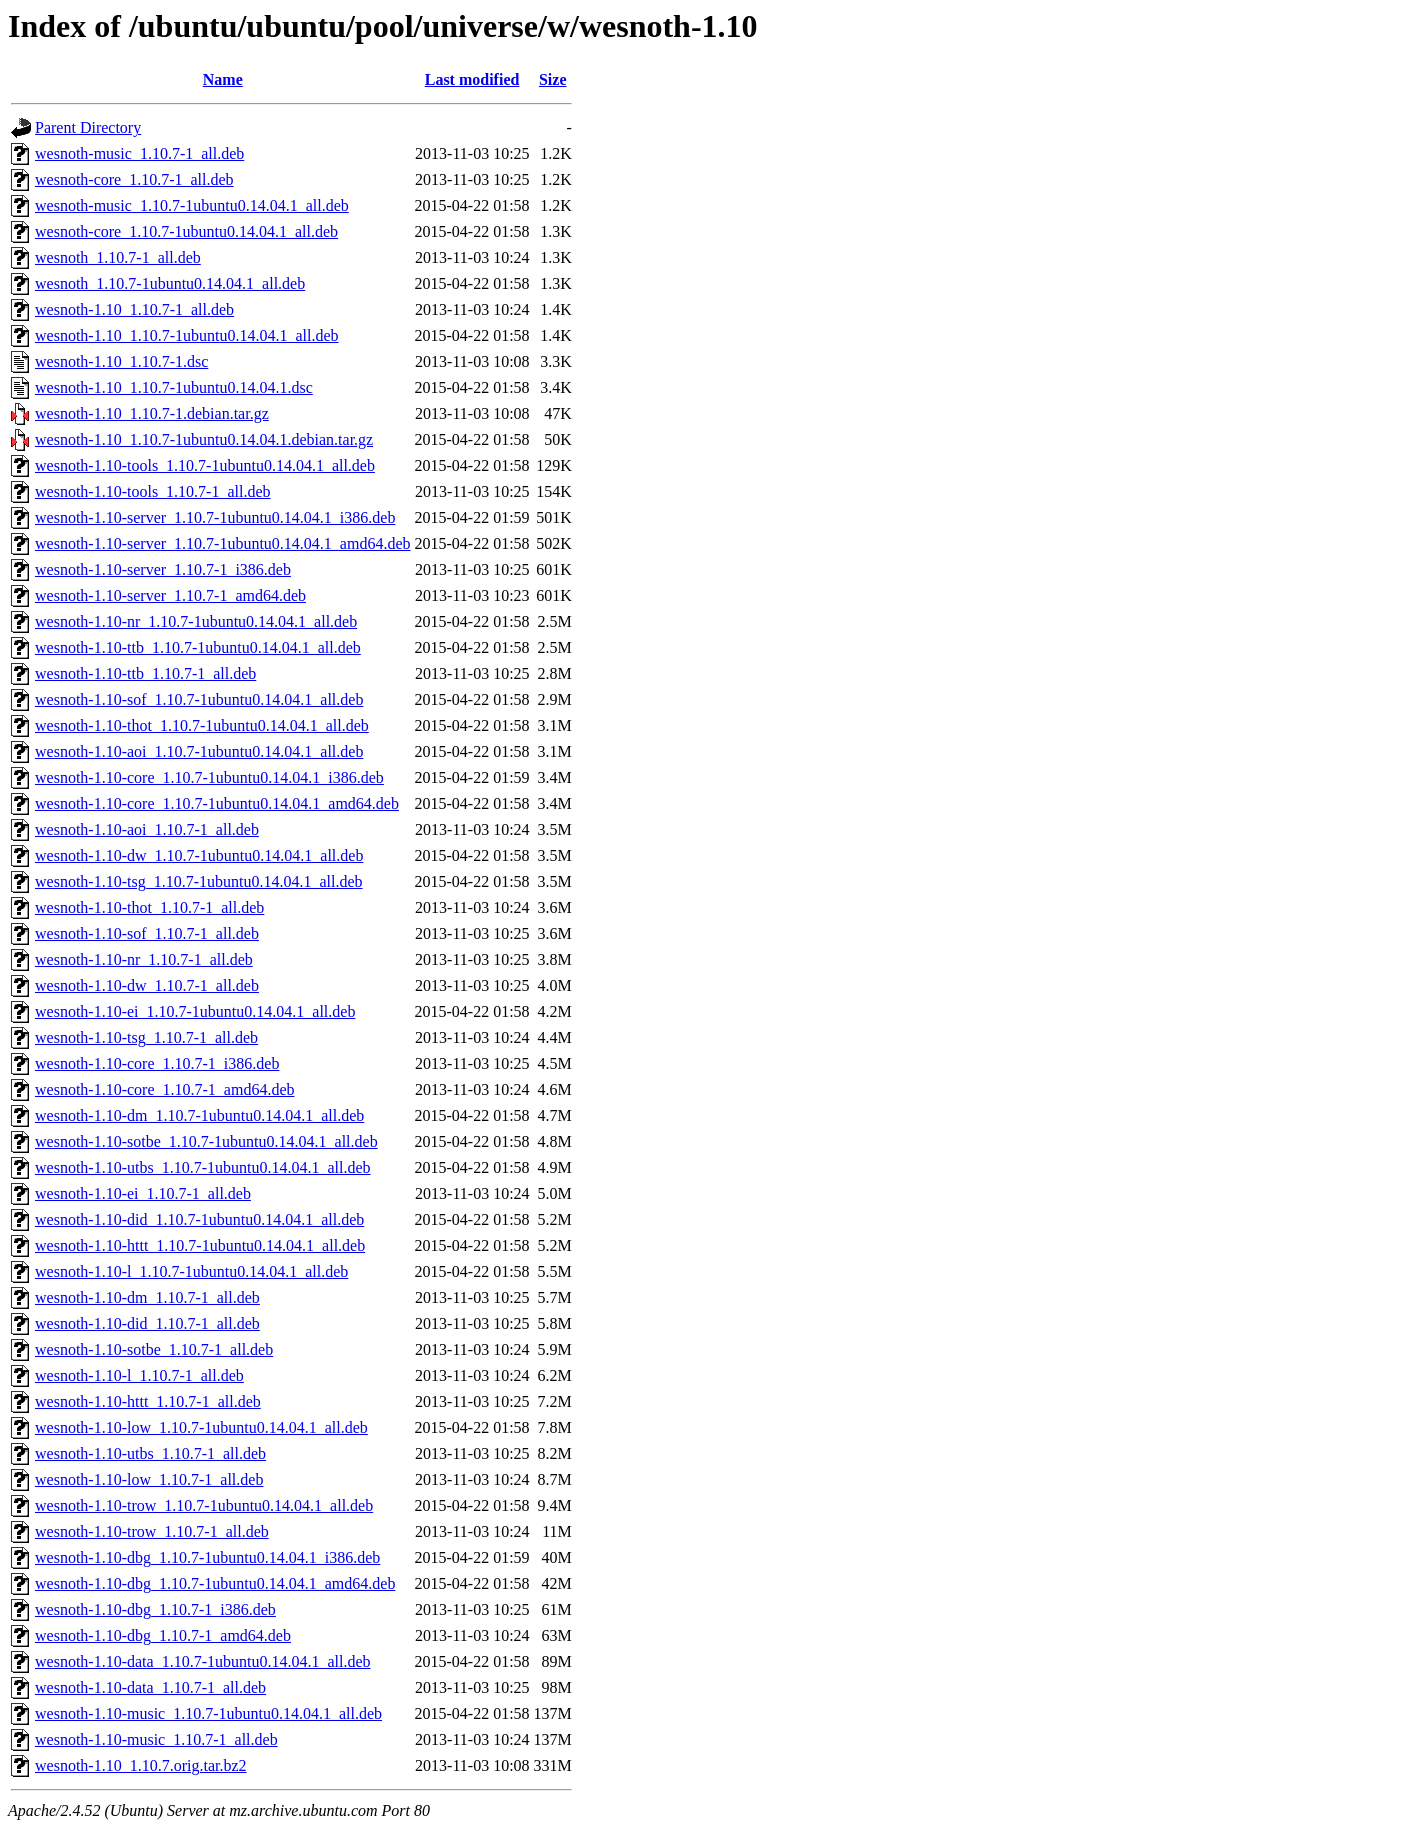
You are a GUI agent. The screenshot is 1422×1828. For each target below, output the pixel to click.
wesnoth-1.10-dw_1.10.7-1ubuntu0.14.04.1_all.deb (199, 855)
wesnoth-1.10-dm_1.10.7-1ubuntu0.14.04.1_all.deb (199, 1115)
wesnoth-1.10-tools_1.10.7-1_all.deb (153, 491)
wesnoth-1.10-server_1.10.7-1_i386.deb (163, 569)
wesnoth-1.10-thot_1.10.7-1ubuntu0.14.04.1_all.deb (202, 725)
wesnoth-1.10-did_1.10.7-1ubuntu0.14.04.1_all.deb (199, 1219)
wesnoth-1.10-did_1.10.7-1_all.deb (147, 1323)
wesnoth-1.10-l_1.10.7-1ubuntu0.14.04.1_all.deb (191, 1271)
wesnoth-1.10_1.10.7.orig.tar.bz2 (141, 1765)
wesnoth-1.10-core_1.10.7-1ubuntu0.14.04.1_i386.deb (209, 777)
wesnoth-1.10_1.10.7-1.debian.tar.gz (152, 413)
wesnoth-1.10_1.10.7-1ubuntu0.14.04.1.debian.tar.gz (204, 439)
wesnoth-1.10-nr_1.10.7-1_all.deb (144, 959)
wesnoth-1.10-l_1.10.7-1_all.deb (139, 1375)
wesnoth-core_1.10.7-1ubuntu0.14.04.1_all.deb (186, 231)
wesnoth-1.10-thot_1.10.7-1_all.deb (149, 907)
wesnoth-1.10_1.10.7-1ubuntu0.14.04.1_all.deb (187, 335)
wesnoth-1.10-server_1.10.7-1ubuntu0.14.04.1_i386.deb (215, 517)
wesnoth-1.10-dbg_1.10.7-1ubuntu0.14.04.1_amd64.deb (215, 1583)
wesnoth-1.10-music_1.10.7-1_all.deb (156, 1739)
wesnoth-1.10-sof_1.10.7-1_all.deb (147, 933)
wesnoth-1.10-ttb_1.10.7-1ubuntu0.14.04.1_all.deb (198, 647)
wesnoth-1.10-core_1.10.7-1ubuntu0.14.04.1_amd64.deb (217, 803)
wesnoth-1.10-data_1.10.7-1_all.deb (150, 1687)
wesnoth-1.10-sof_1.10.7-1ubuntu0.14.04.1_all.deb (199, 699)
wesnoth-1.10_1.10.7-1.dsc (121, 361)
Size (553, 79)
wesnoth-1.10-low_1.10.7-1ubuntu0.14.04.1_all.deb (201, 1427)
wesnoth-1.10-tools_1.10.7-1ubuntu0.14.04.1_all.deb (205, 465)
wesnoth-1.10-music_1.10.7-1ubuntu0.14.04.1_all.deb (208, 1713)
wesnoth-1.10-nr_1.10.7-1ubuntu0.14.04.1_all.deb (196, 621)
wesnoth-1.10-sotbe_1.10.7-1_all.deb (154, 1349)
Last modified (472, 79)
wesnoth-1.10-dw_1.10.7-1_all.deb (147, 985)
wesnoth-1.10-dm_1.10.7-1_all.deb (147, 1297)
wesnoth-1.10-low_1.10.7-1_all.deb (149, 1479)
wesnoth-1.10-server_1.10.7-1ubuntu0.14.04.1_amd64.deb (223, 543)
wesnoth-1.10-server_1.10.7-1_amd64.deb (170, 595)
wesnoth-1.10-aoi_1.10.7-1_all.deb (147, 829)
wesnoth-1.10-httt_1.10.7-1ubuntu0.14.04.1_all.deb (200, 1245)
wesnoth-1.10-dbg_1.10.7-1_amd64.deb (163, 1635)
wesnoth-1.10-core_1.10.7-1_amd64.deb (165, 1089)
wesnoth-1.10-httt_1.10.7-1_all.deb (148, 1401)
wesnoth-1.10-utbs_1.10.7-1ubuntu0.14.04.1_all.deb (203, 1167)
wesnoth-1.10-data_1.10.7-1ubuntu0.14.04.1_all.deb (203, 1661)
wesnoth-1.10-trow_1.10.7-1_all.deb (152, 1531)
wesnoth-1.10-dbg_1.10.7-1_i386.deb (155, 1609)
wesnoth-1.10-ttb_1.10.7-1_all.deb (145, 673)
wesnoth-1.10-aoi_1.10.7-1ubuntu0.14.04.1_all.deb (199, 751)
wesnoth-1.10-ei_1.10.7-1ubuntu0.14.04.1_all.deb (195, 1011)
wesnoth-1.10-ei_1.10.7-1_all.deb (143, 1193)
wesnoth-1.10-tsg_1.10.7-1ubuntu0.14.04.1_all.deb (199, 881)
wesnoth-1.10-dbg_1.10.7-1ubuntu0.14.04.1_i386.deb (207, 1557)
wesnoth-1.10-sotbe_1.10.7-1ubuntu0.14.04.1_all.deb (206, 1141)
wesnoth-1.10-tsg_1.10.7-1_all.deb (146, 1037)
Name (223, 79)
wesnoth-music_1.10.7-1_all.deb (139, 153)
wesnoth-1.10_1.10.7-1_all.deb (134, 309)
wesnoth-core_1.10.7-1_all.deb (134, 179)
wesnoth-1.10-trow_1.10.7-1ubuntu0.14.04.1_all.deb (204, 1505)
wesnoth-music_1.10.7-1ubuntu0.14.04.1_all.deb (192, 205)
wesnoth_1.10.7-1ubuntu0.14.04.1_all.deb (170, 283)
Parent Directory (88, 127)
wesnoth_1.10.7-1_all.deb (118, 257)
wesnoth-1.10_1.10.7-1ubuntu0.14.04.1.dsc (174, 387)
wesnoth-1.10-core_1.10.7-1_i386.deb (157, 1063)
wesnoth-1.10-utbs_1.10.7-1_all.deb (150, 1453)
